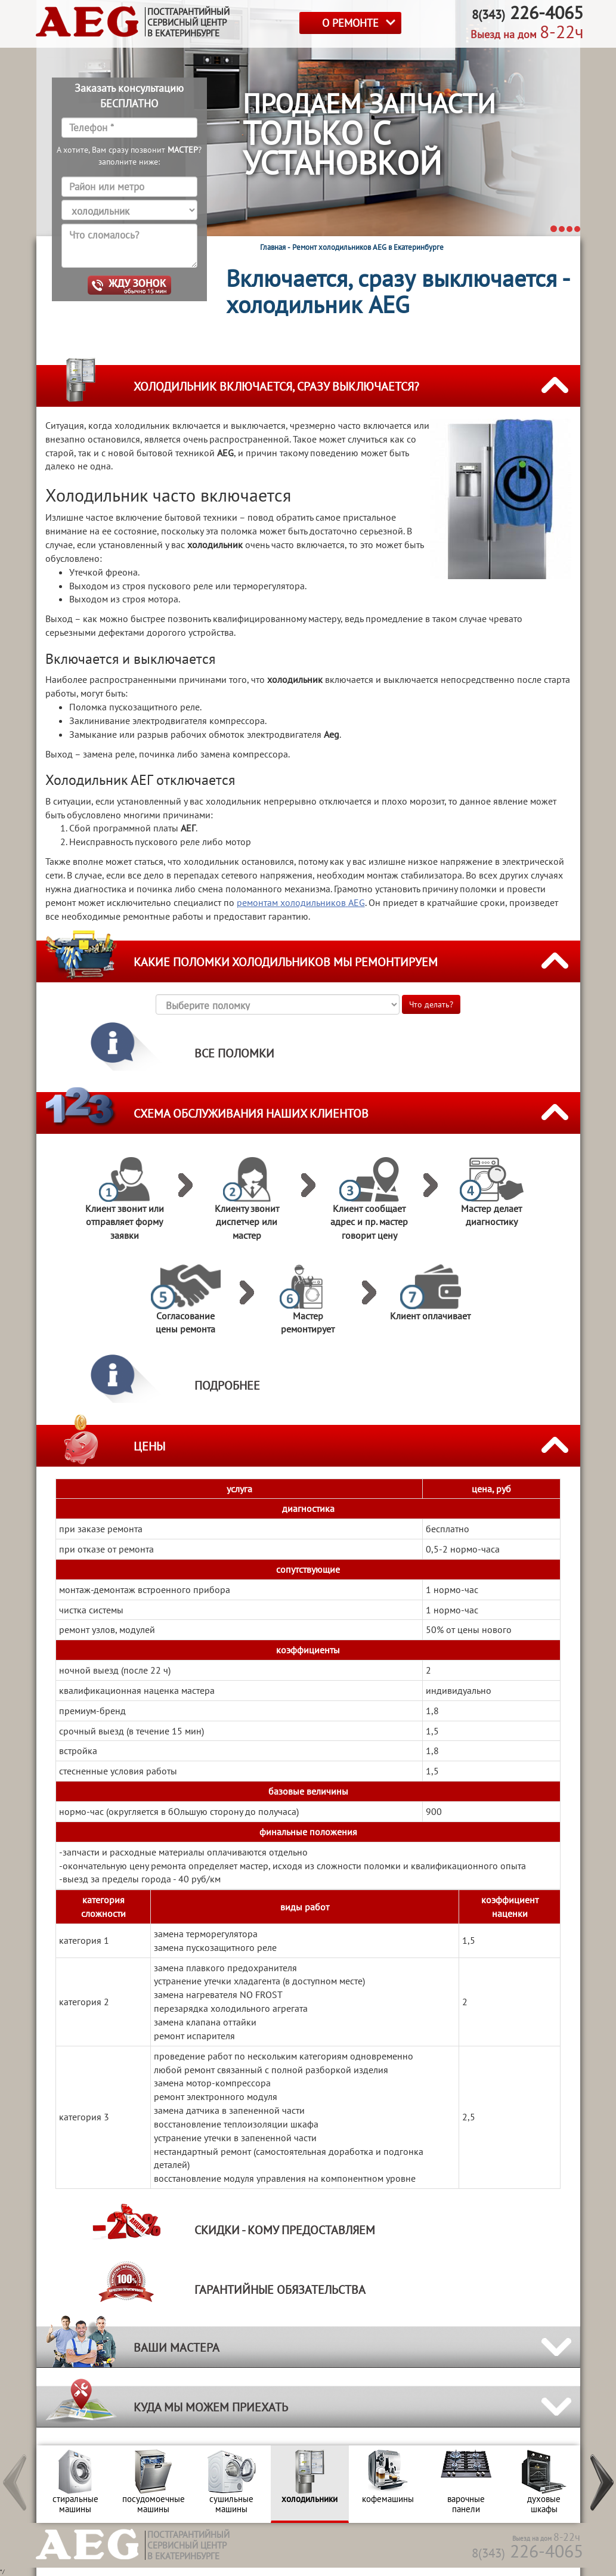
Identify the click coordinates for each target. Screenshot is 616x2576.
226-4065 (527, 2550)
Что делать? (431, 1004)
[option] (75, 2484)
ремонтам (301, 902)
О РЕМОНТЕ (350, 23)
